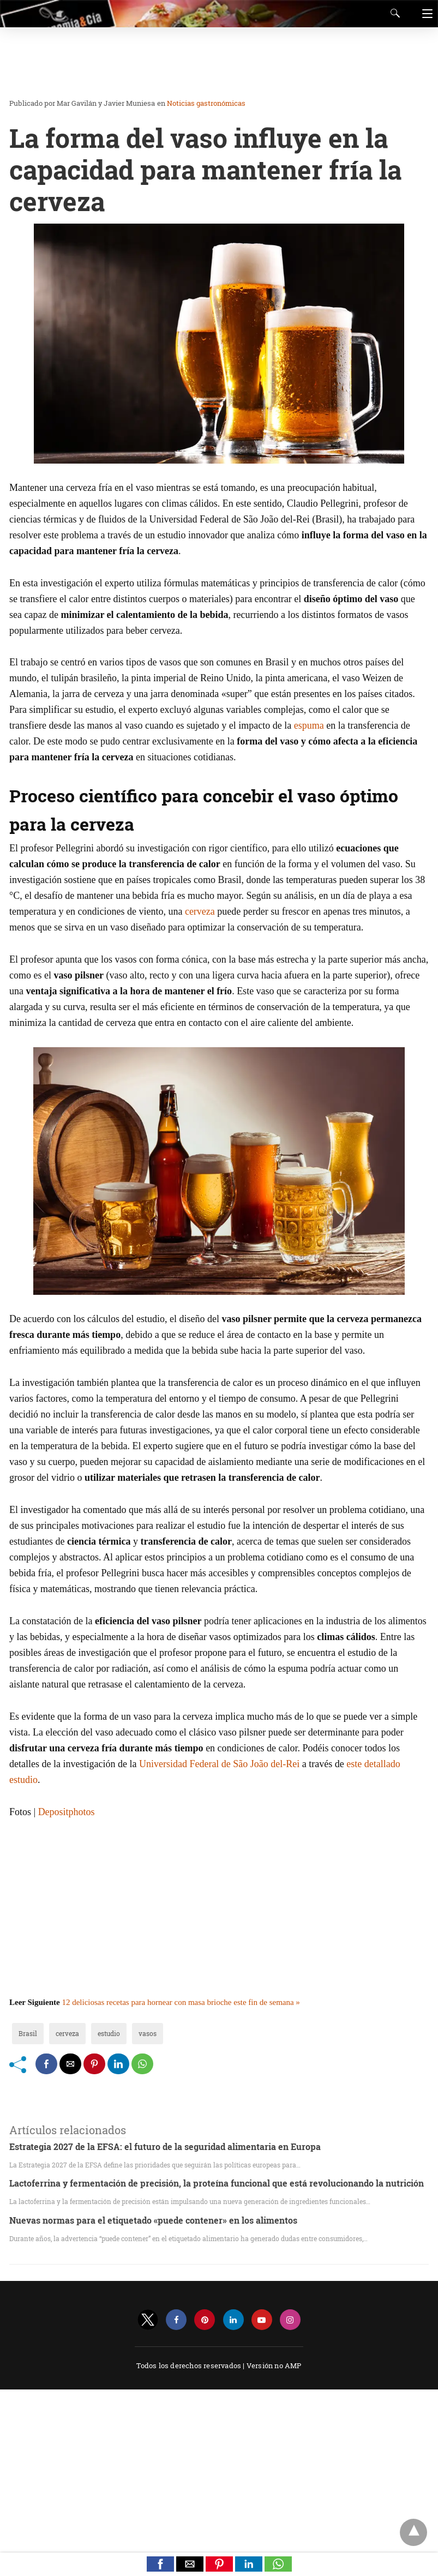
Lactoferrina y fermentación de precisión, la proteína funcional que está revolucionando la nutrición (216, 2183)
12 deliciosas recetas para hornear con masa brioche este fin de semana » (180, 2002)
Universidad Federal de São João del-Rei (219, 1763)
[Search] (393, 13)
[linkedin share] (118, 2063)
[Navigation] (424, 13)
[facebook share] (46, 2063)
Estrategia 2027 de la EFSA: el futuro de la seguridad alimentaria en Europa (165, 2146)
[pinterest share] (94, 2063)
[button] (160, 2564)
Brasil (28, 2033)
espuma (309, 725)
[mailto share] (70, 2063)
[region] (215, 62)
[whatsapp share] (142, 2063)
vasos (148, 2033)
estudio (109, 2033)
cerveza (200, 911)
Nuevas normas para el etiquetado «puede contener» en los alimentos (153, 2220)
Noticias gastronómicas (206, 103)
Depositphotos (66, 1811)
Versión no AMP (274, 2365)
